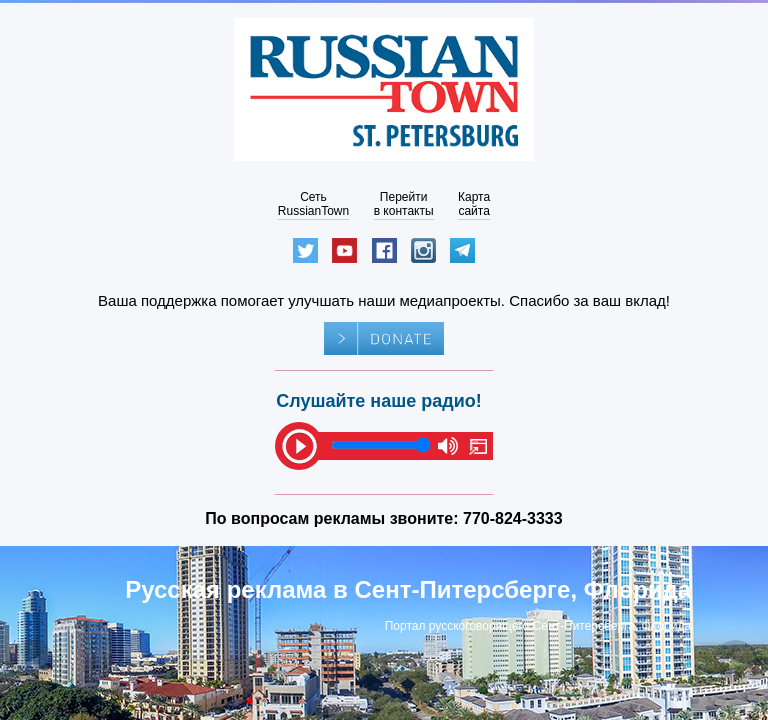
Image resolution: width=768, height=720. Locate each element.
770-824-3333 (513, 518)
